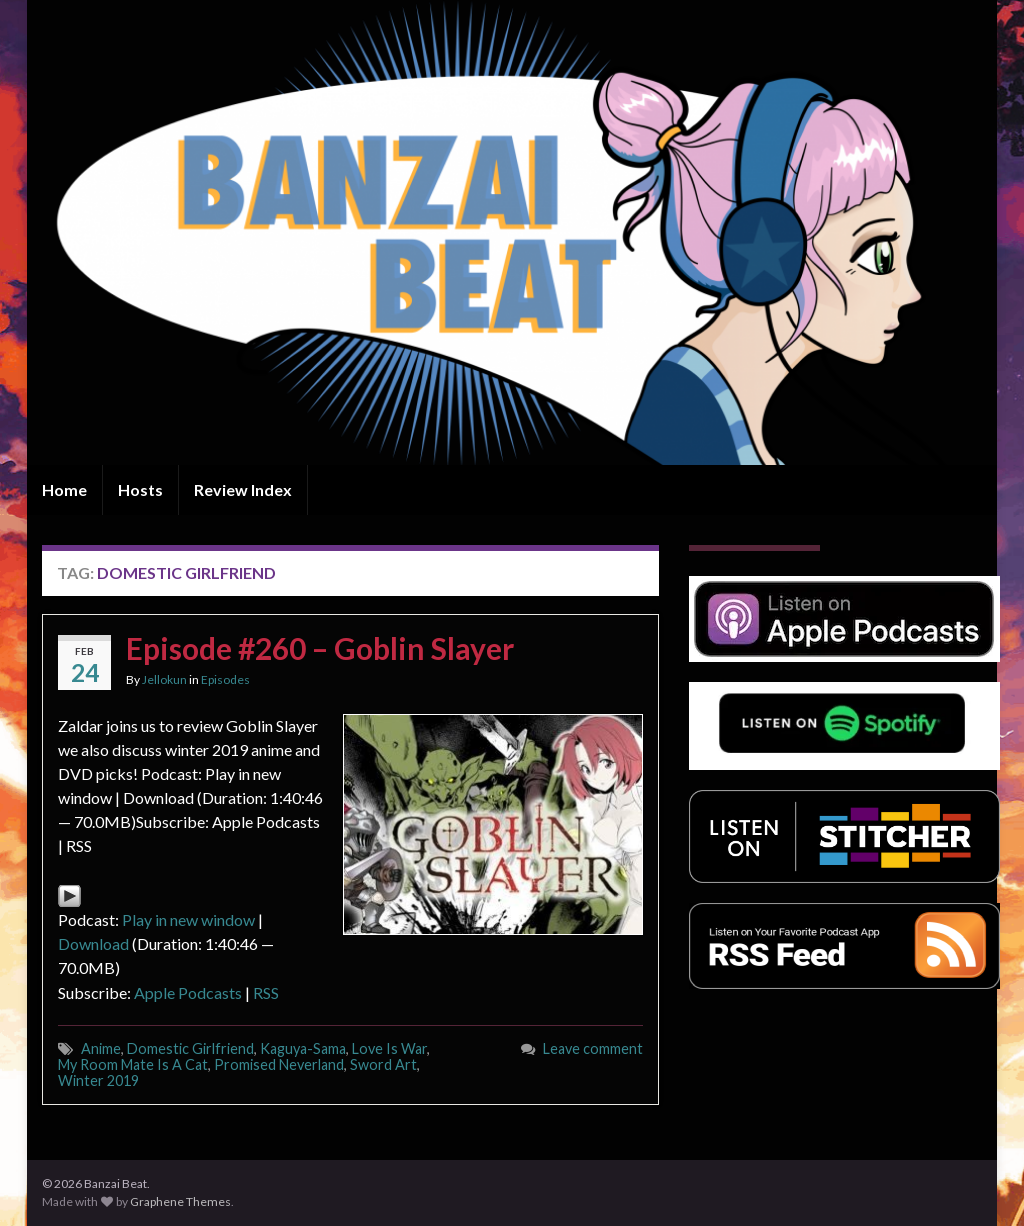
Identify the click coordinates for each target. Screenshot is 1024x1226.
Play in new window (188, 919)
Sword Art (383, 1064)
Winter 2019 (98, 1080)
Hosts (140, 489)
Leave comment (593, 1048)
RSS (266, 992)
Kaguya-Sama (303, 1048)
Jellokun (164, 679)
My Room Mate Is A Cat (133, 1064)
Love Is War (389, 1048)
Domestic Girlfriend (190, 1048)
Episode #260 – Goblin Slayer (320, 648)
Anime (101, 1048)
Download (93, 943)
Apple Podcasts (188, 992)
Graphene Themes (180, 1201)
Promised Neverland (279, 1064)
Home (64, 489)
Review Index (243, 489)
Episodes (225, 679)
